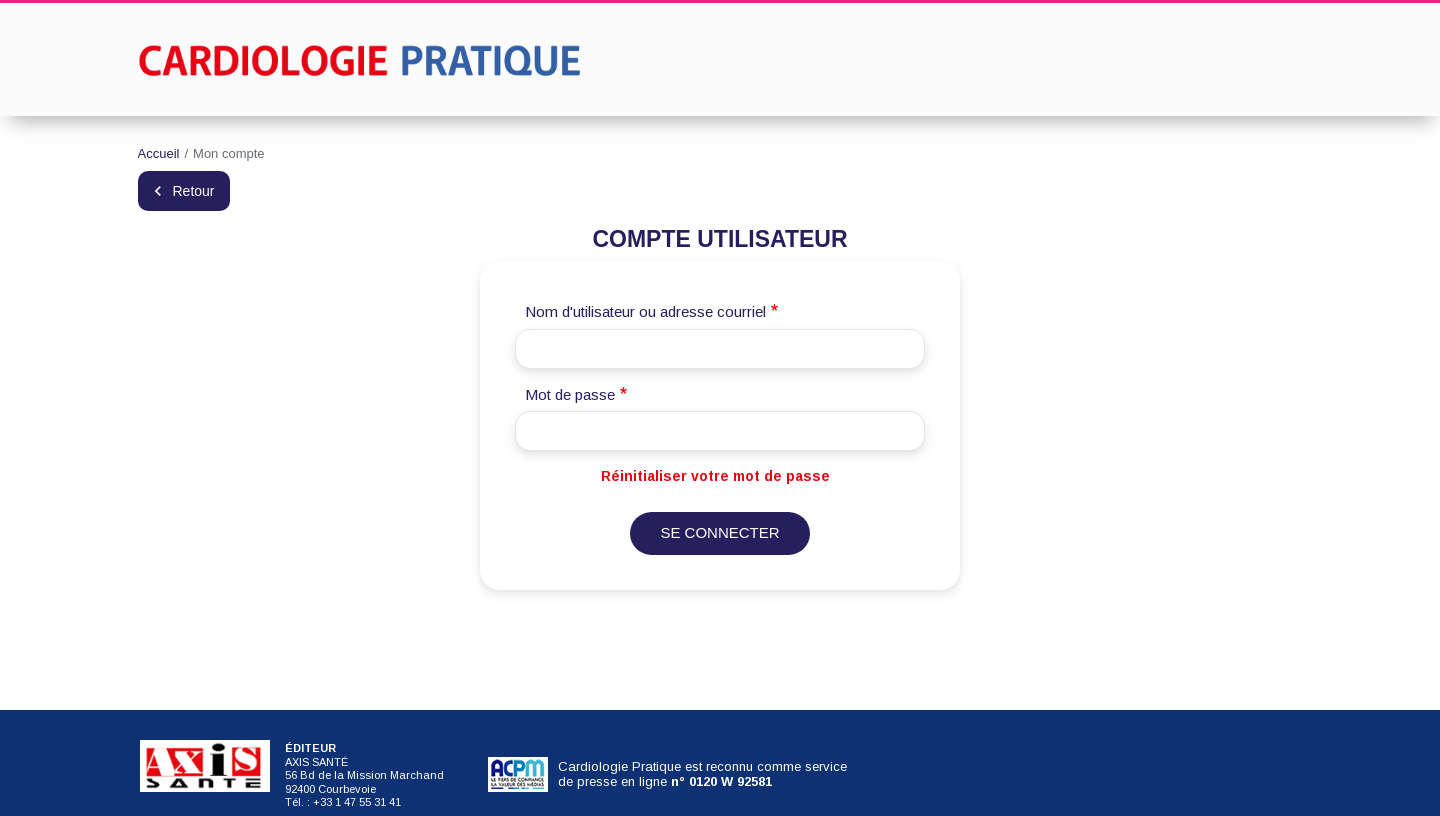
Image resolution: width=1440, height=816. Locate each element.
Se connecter (719, 532)
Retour (194, 191)
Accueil (159, 153)
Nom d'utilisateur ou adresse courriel (645, 311)
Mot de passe (570, 394)
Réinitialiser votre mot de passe (715, 476)
